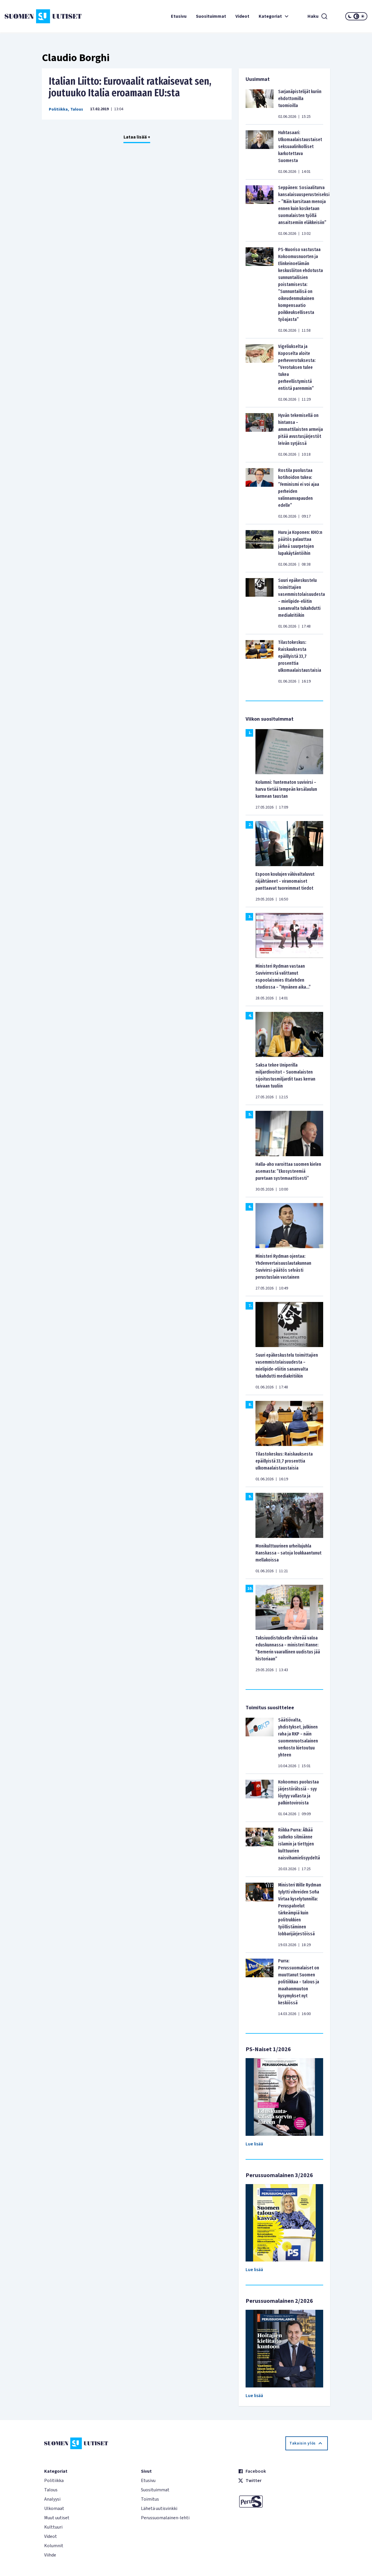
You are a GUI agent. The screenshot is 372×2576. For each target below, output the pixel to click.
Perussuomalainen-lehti (165, 2518)
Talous (76, 109)
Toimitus (150, 2499)
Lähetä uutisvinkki (159, 2508)
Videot (242, 16)
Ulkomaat (54, 2508)
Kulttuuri (53, 2527)
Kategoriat (274, 16)
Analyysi (52, 2499)
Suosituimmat (211, 16)
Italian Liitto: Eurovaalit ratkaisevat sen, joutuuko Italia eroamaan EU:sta (130, 87)
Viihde (50, 2555)
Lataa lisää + (137, 137)
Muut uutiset (56, 2518)
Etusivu (179, 16)
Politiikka (58, 109)
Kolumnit (53, 2546)
